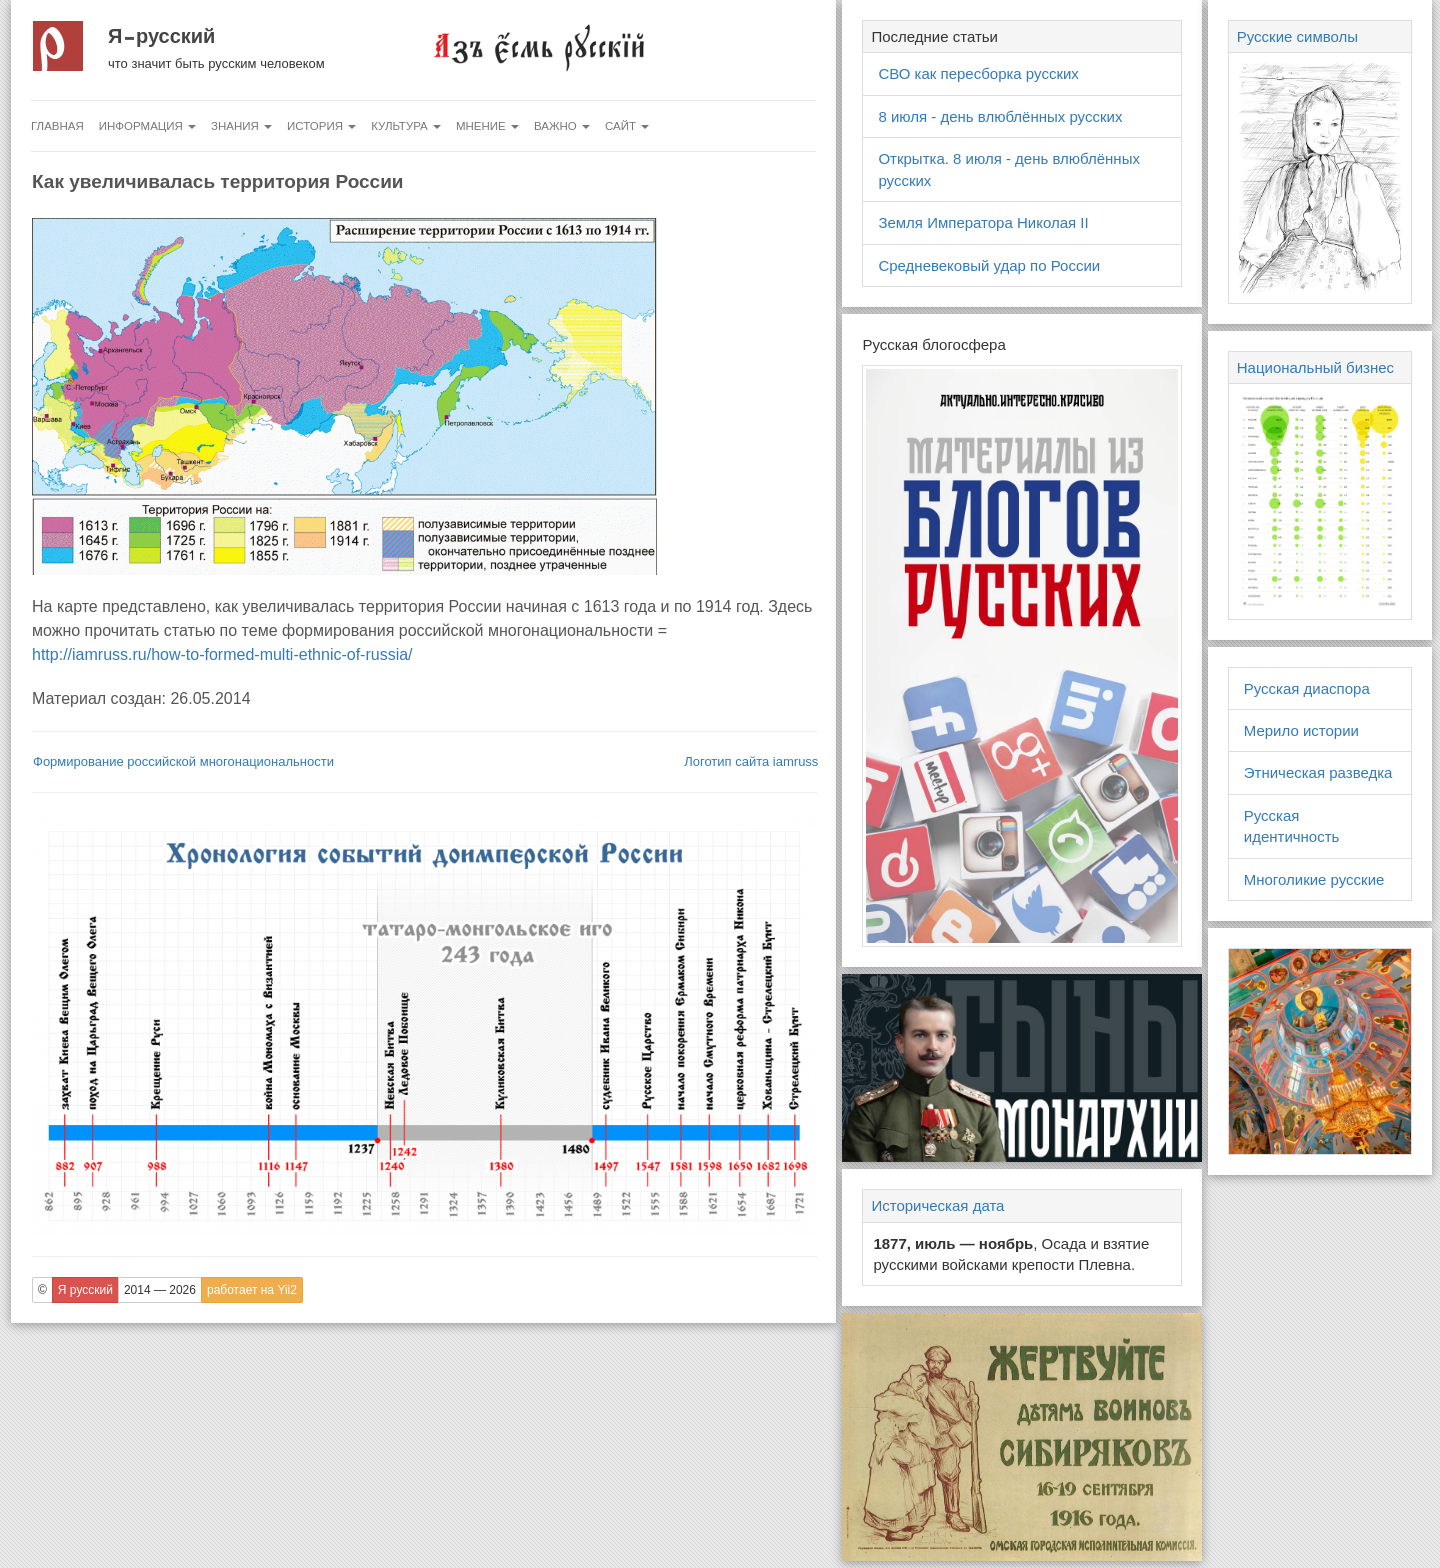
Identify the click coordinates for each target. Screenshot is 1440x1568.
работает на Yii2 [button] (252, 1290)
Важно (562, 126)
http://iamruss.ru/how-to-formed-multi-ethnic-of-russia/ (222, 654)
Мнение (487, 126)
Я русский (161, 36)
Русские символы (1297, 36)
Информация (147, 126)
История (321, 126)
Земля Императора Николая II (983, 222)
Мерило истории (1301, 730)
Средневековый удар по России (989, 265)
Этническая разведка (1318, 772)
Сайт (627, 126)
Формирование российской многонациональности (183, 761)
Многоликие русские (1314, 879)
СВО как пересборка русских (978, 73)
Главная (57, 126)
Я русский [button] (85, 1290)
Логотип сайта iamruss (751, 761)
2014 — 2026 (160, 1290)
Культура (406, 126)
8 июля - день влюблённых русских (1000, 116)
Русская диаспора (1307, 688)
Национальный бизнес (1315, 367)
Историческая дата (937, 1205)
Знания (241, 126)
